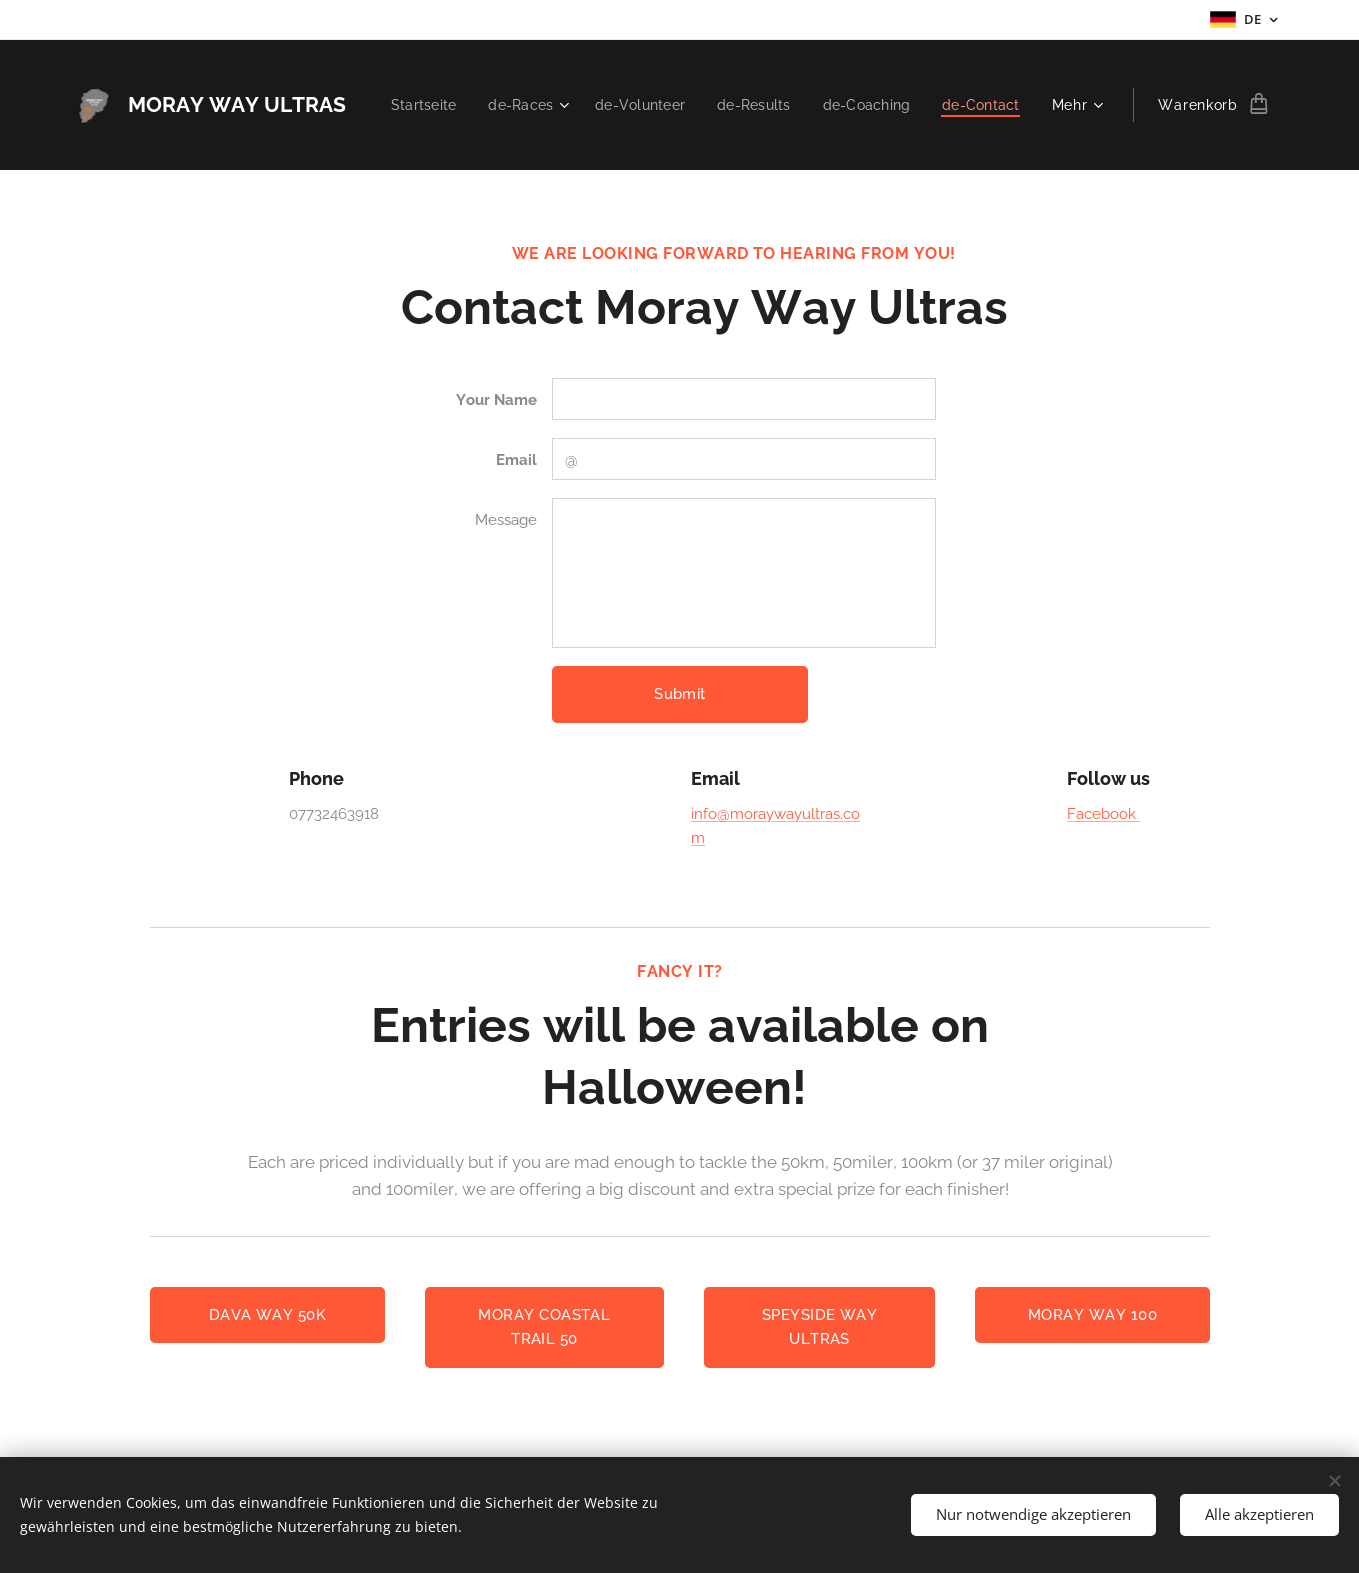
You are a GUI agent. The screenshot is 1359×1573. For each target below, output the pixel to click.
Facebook (1102, 814)
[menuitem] (517, 105)
